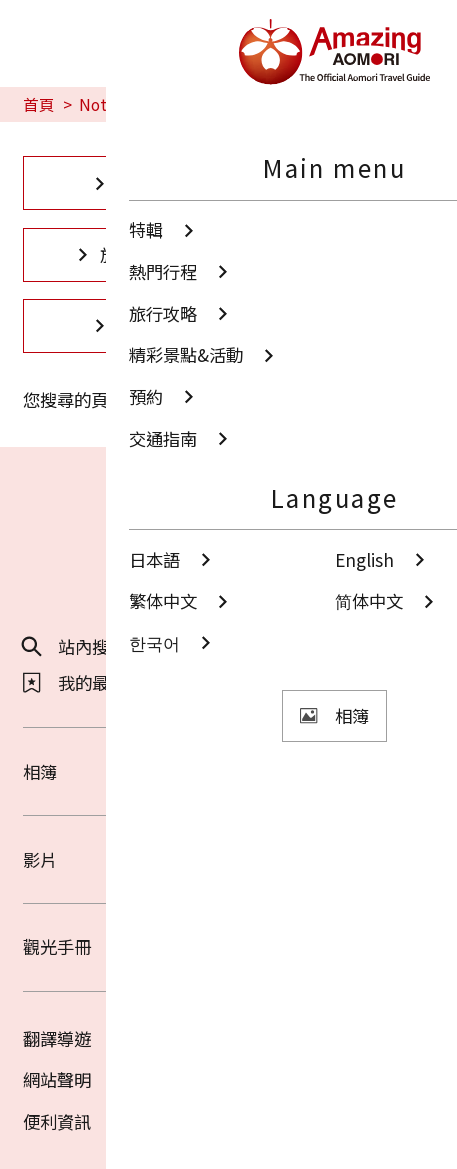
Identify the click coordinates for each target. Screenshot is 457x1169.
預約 (121, 325)
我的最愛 (74, 682)
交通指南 (336, 325)
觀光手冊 (228, 946)
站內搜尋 (74, 646)
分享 (271, 646)
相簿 (228, 771)
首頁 (39, 104)
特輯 (121, 182)
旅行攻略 (121, 254)
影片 (228, 859)
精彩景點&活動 (336, 254)
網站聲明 (57, 1079)
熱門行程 (336, 182)
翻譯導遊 (57, 1038)
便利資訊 (57, 1121)
